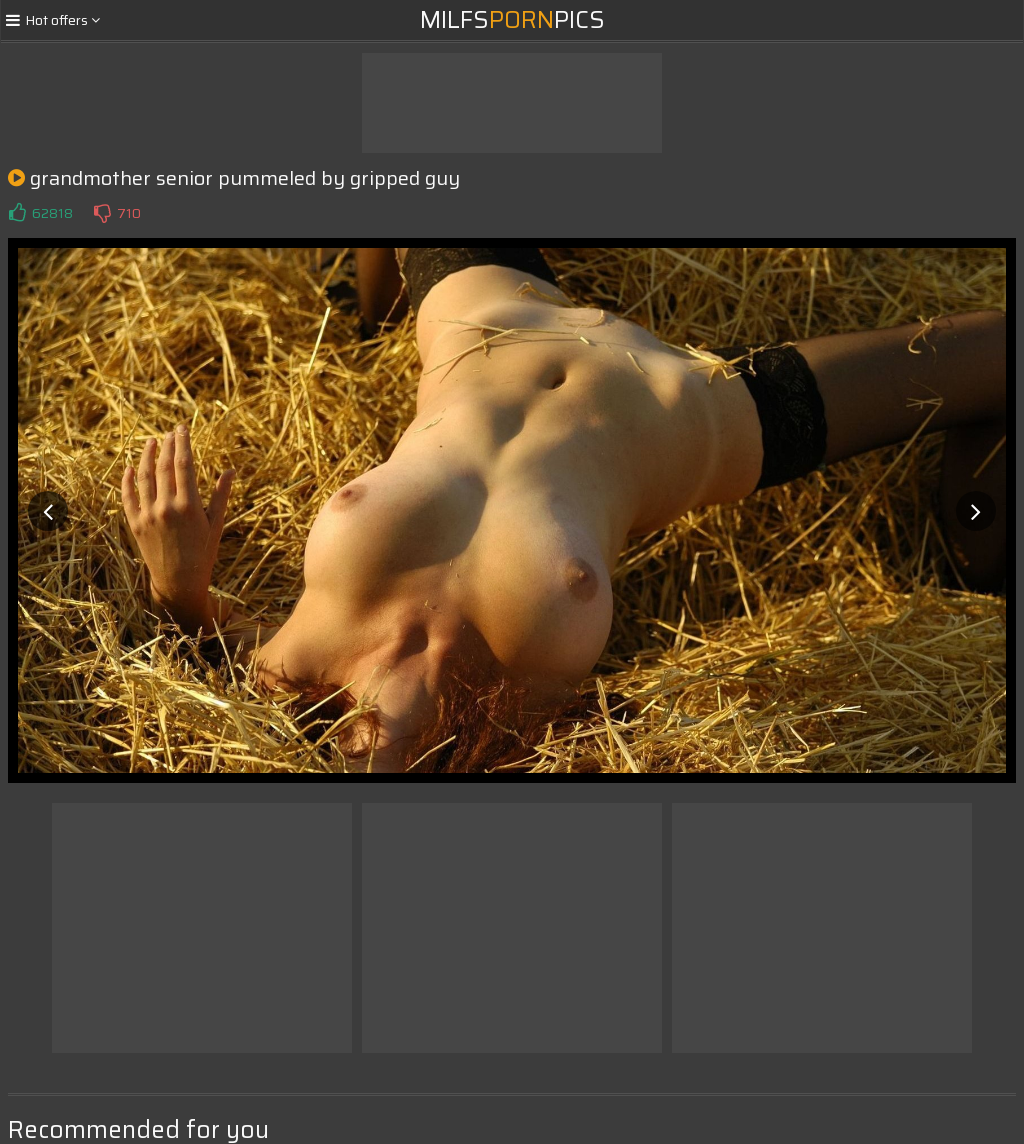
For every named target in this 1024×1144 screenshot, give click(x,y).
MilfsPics (512, 20)
